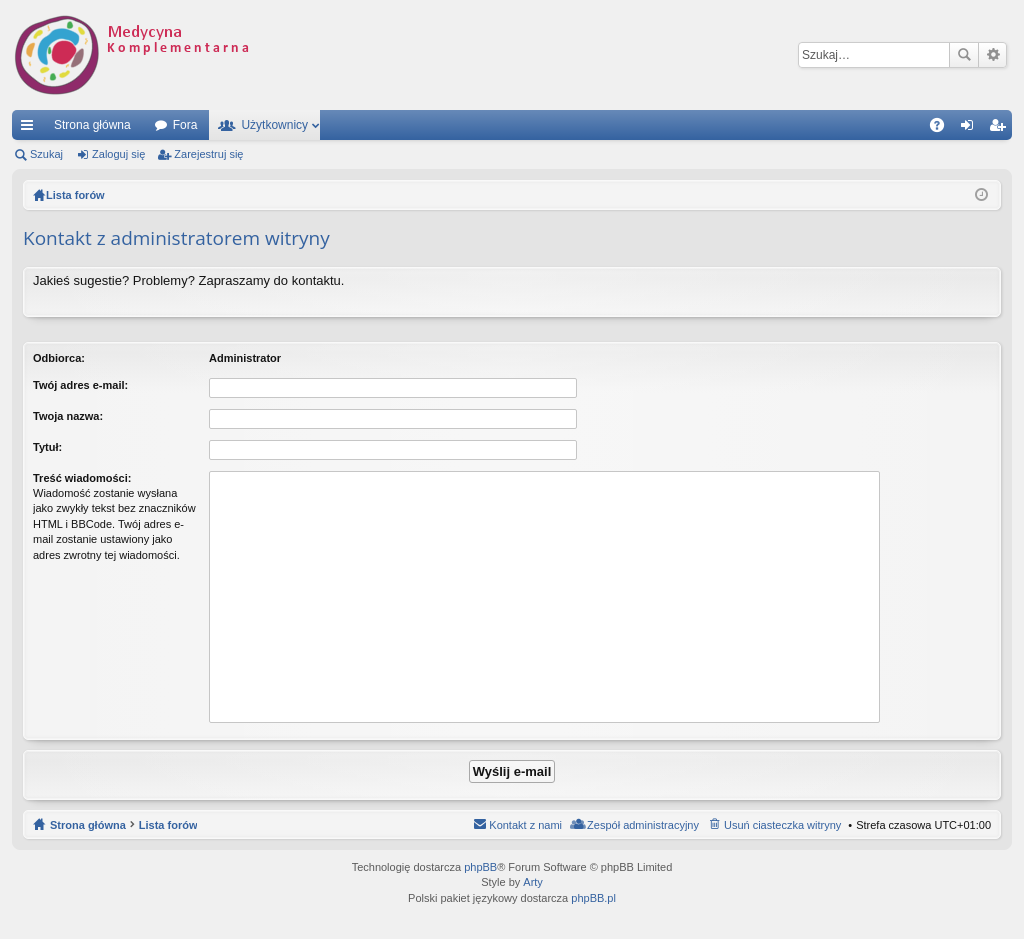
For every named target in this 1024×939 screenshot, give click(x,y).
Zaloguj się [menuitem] (971, 129)
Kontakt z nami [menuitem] (525, 825)
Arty (533, 882)
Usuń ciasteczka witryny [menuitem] (782, 825)
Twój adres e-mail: (80, 385)
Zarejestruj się (208, 154)
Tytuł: (47, 447)
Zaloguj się (118, 154)
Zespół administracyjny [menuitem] (643, 825)
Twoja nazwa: (68, 416)
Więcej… (31, 129)
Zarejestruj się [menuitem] (1001, 129)
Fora (185, 125)
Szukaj (964, 55)
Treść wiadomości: (82, 478)
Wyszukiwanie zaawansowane (992, 55)
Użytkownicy (274, 125)
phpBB (480, 867)
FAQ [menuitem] (943, 129)
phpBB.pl (593, 898)
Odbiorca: (59, 358)
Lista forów (168, 825)
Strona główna (92, 125)
